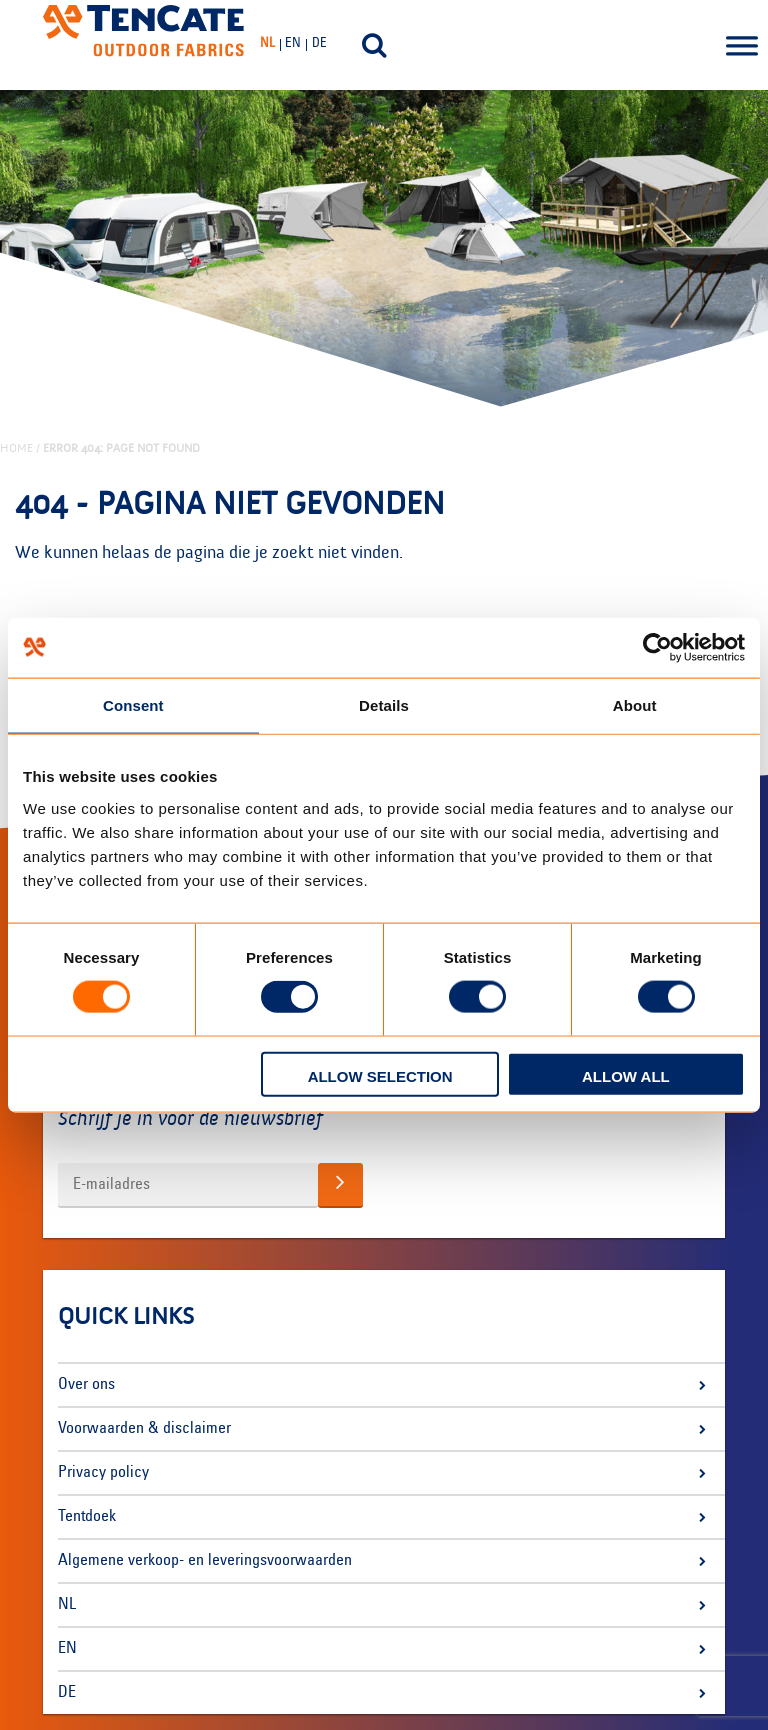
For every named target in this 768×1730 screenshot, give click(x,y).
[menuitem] (270, 44)
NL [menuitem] (267, 44)
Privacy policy (103, 1473)
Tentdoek (87, 1517)
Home (16, 448)
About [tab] (635, 705)
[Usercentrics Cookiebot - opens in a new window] (657, 648)
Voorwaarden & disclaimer (144, 1429)
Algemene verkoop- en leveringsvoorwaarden (205, 1561)
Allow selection (380, 1075)
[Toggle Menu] (742, 45)
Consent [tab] (133, 705)
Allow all (626, 1075)
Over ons (86, 1385)
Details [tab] (384, 705)
